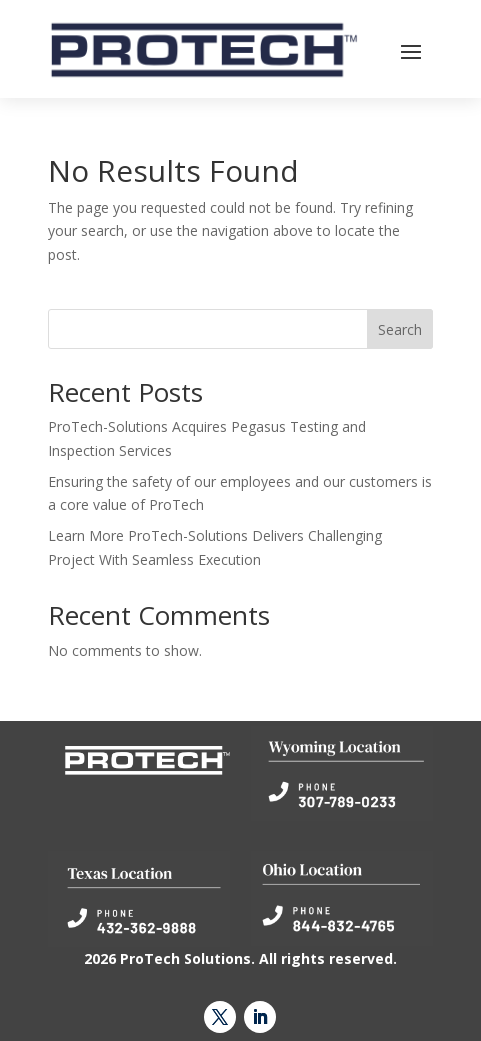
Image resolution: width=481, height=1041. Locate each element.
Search (400, 329)
